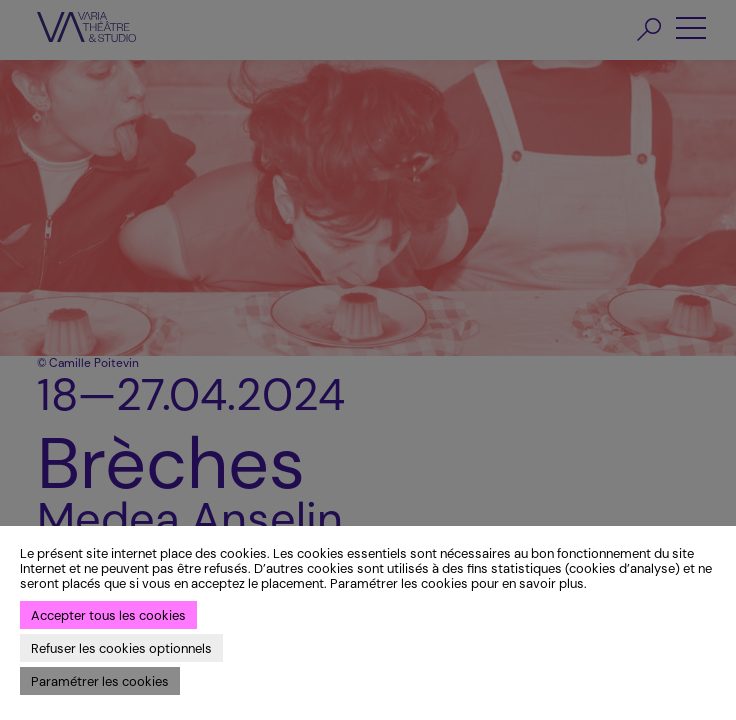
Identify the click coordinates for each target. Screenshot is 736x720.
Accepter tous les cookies (108, 615)
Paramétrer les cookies (100, 681)
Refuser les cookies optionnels (121, 648)
